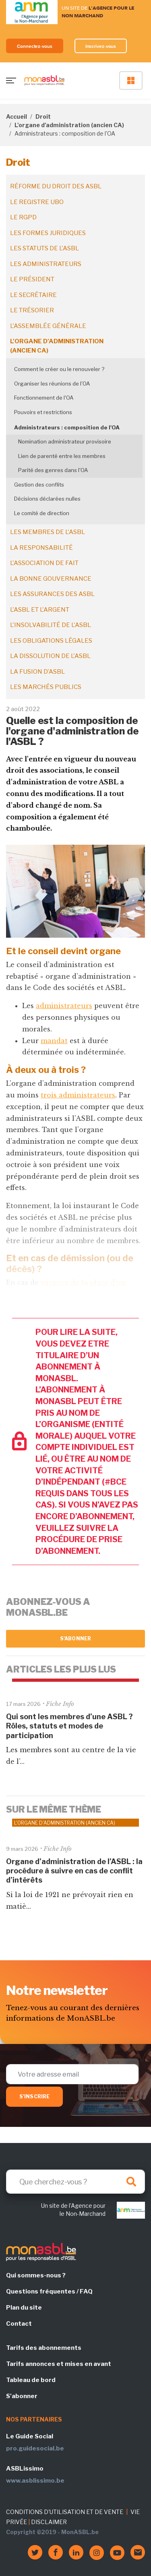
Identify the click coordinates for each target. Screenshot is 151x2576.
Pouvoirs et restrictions (43, 412)
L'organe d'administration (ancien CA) (69, 125)
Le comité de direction (41, 513)
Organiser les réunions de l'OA (52, 383)
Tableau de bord (31, 2380)
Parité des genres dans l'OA (53, 470)
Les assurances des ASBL (52, 594)
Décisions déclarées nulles (47, 498)
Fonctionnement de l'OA (43, 397)
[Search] (75, 2182)
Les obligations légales (51, 640)
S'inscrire (34, 2096)
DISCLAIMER (49, 2521)
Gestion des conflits (39, 484)
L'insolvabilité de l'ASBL (50, 625)
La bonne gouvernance (50, 578)
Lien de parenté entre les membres (61, 456)
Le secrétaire (33, 295)
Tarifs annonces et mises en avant (58, 2364)
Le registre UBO (37, 202)
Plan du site (24, 2307)
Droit (43, 116)
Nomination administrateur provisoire (64, 441)
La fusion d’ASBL (37, 671)
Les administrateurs (45, 264)
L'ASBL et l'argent (39, 609)
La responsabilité (41, 547)
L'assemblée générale (48, 326)
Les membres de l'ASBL (47, 532)
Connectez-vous (34, 46)
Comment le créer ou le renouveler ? (59, 369)
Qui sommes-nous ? (36, 2275)
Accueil (16, 116)
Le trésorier (32, 310)
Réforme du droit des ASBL (55, 186)
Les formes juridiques (48, 233)
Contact (19, 2323)
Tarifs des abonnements (43, 2347)
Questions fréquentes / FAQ (49, 2291)
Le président (32, 279)
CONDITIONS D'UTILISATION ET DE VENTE (64, 2511)
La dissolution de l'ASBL (50, 656)
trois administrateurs (78, 1095)
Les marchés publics (45, 687)
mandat (54, 1041)
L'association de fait (44, 563)
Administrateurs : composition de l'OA (67, 427)
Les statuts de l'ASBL (44, 248)
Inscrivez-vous (100, 46)
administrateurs (64, 1006)
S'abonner (75, 1639)
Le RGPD (23, 217)
